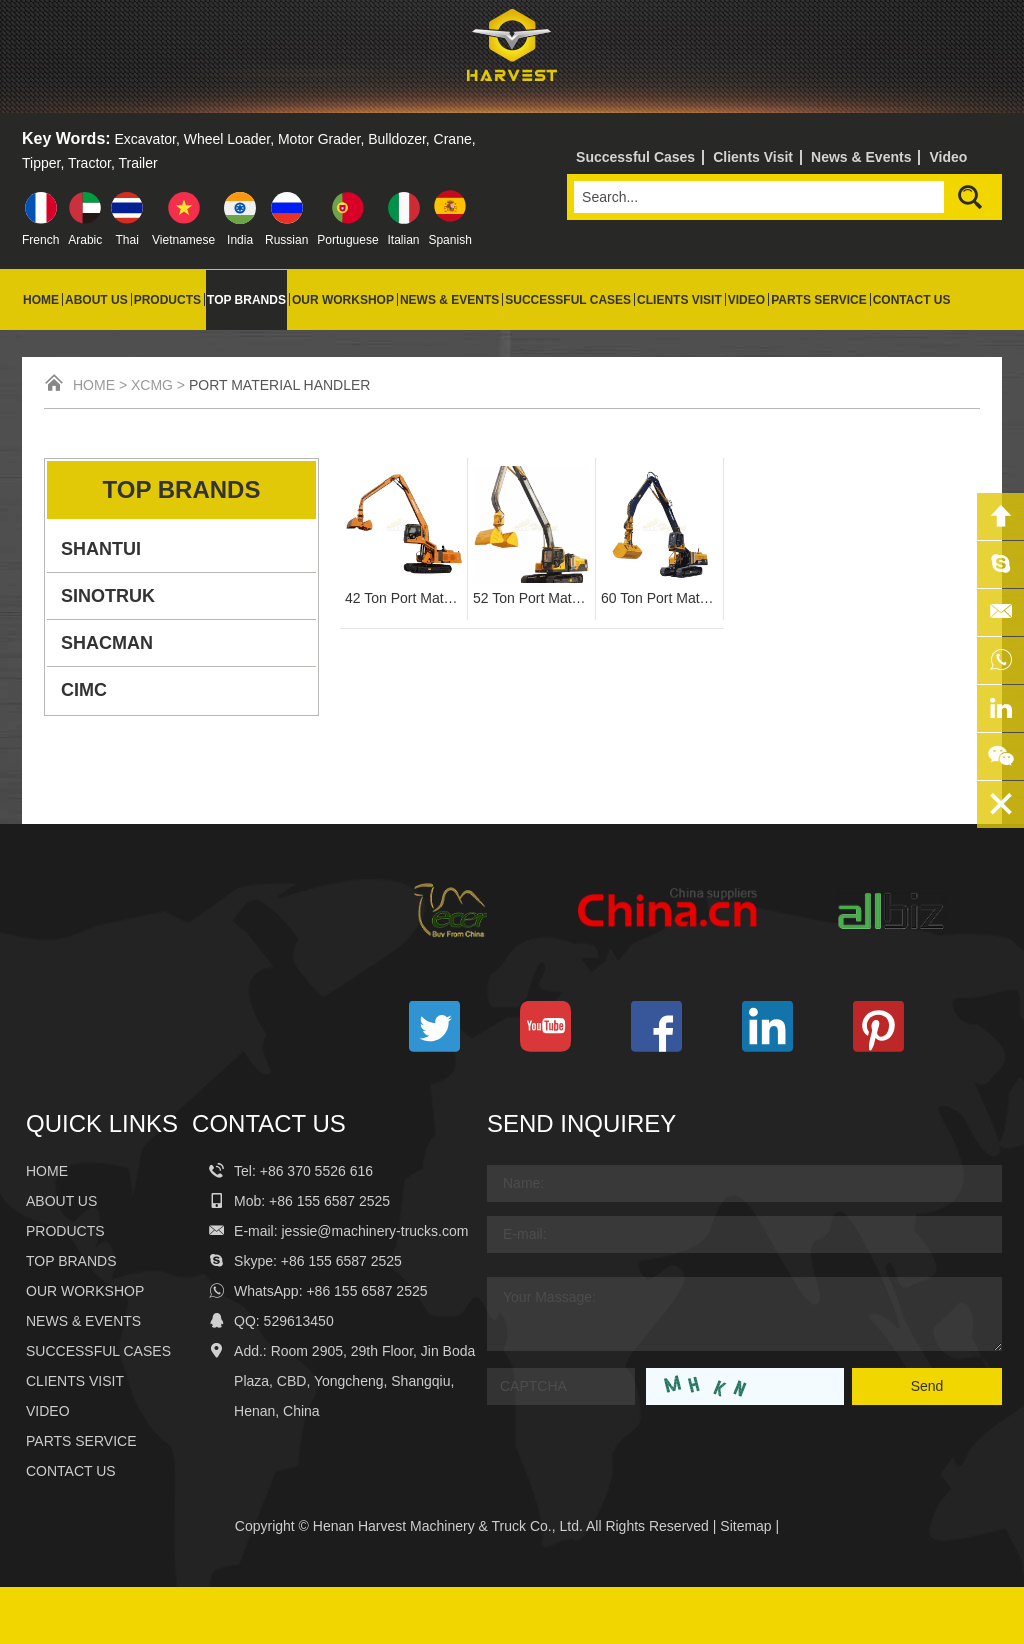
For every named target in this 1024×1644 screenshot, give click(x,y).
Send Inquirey (581, 1123)
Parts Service (819, 300)
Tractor (89, 163)
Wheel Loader (227, 139)
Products (167, 300)
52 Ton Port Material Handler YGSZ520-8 (531, 598)
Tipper (41, 163)
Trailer (138, 163)
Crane (453, 139)
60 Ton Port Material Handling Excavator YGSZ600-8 (659, 598)
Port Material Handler (280, 385)
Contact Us (912, 300)
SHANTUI (101, 549)
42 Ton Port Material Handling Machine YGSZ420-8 (403, 598)
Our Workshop (343, 300)
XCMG (152, 385)
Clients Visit (753, 157)
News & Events (861, 157)
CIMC (84, 690)
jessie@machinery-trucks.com (375, 1231)
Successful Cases (635, 157)
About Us (96, 300)
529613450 (299, 1321)
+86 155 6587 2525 (341, 1261)
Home (41, 300)
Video (948, 157)
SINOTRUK (108, 596)
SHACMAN (107, 643)
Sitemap (745, 1526)
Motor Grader (319, 139)
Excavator (145, 139)
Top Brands (246, 300)
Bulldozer (397, 139)
